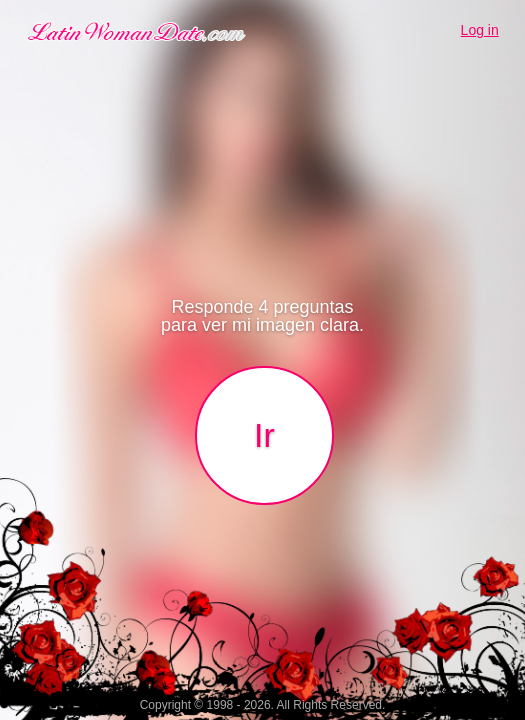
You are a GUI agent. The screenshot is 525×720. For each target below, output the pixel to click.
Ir (264, 435)
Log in (480, 30)
